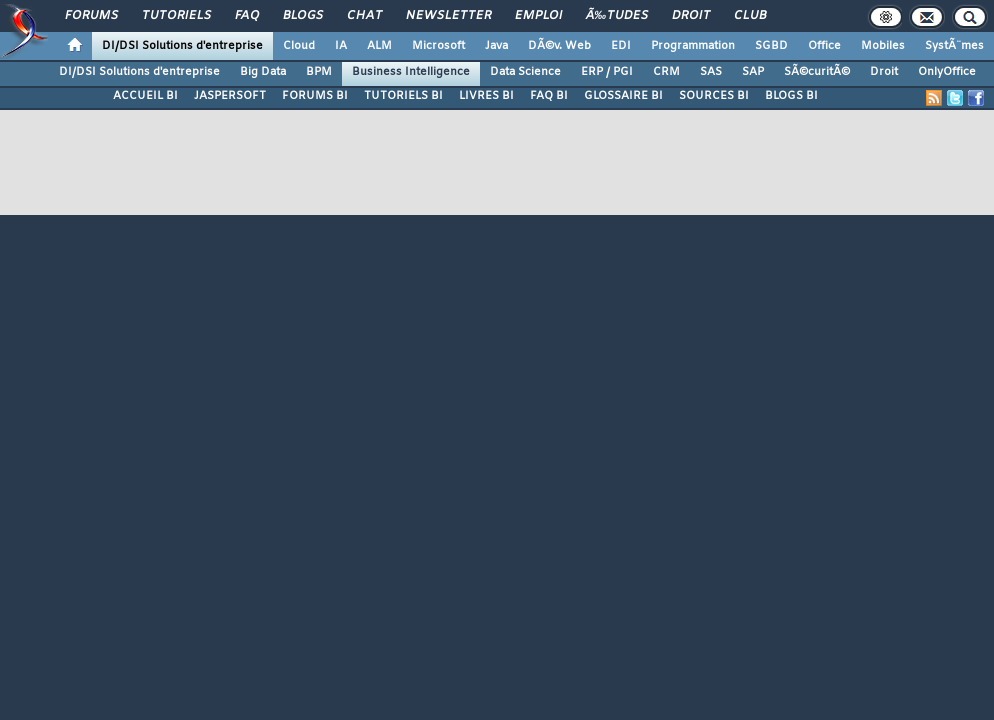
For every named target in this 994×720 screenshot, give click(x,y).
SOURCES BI (714, 96)
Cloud (299, 46)
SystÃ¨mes (954, 46)
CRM (666, 72)
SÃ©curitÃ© (817, 72)
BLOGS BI (791, 96)
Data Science (525, 72)
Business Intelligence (411, 72)
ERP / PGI (607, 72)
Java (496, 46)
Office (824, 46)
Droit (691, 16)
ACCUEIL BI (145, 96)
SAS (711, 72)
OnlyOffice (947, 72)
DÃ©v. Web (559, 46)
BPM (319, 72)
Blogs (303, 16)
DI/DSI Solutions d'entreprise (182, 46)
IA (341, 46)
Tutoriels (176, 16)
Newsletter (448, 16)
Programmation (693, 46)
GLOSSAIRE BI (623, 96)
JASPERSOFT (230, 96)
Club (750, 16)
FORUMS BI (315, 96)
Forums (91, 16)
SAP (753, 72)
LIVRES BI (486, 96)
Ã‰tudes (617, 16)
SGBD (771, 46)
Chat (364, 16)
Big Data (263, 72)
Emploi (538, 16)
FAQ (247, 16)
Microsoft (438, 46)
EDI (621, 46)
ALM (379, 46)
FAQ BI (549, 96)
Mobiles (883, 46)
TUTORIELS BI (403, 96)
